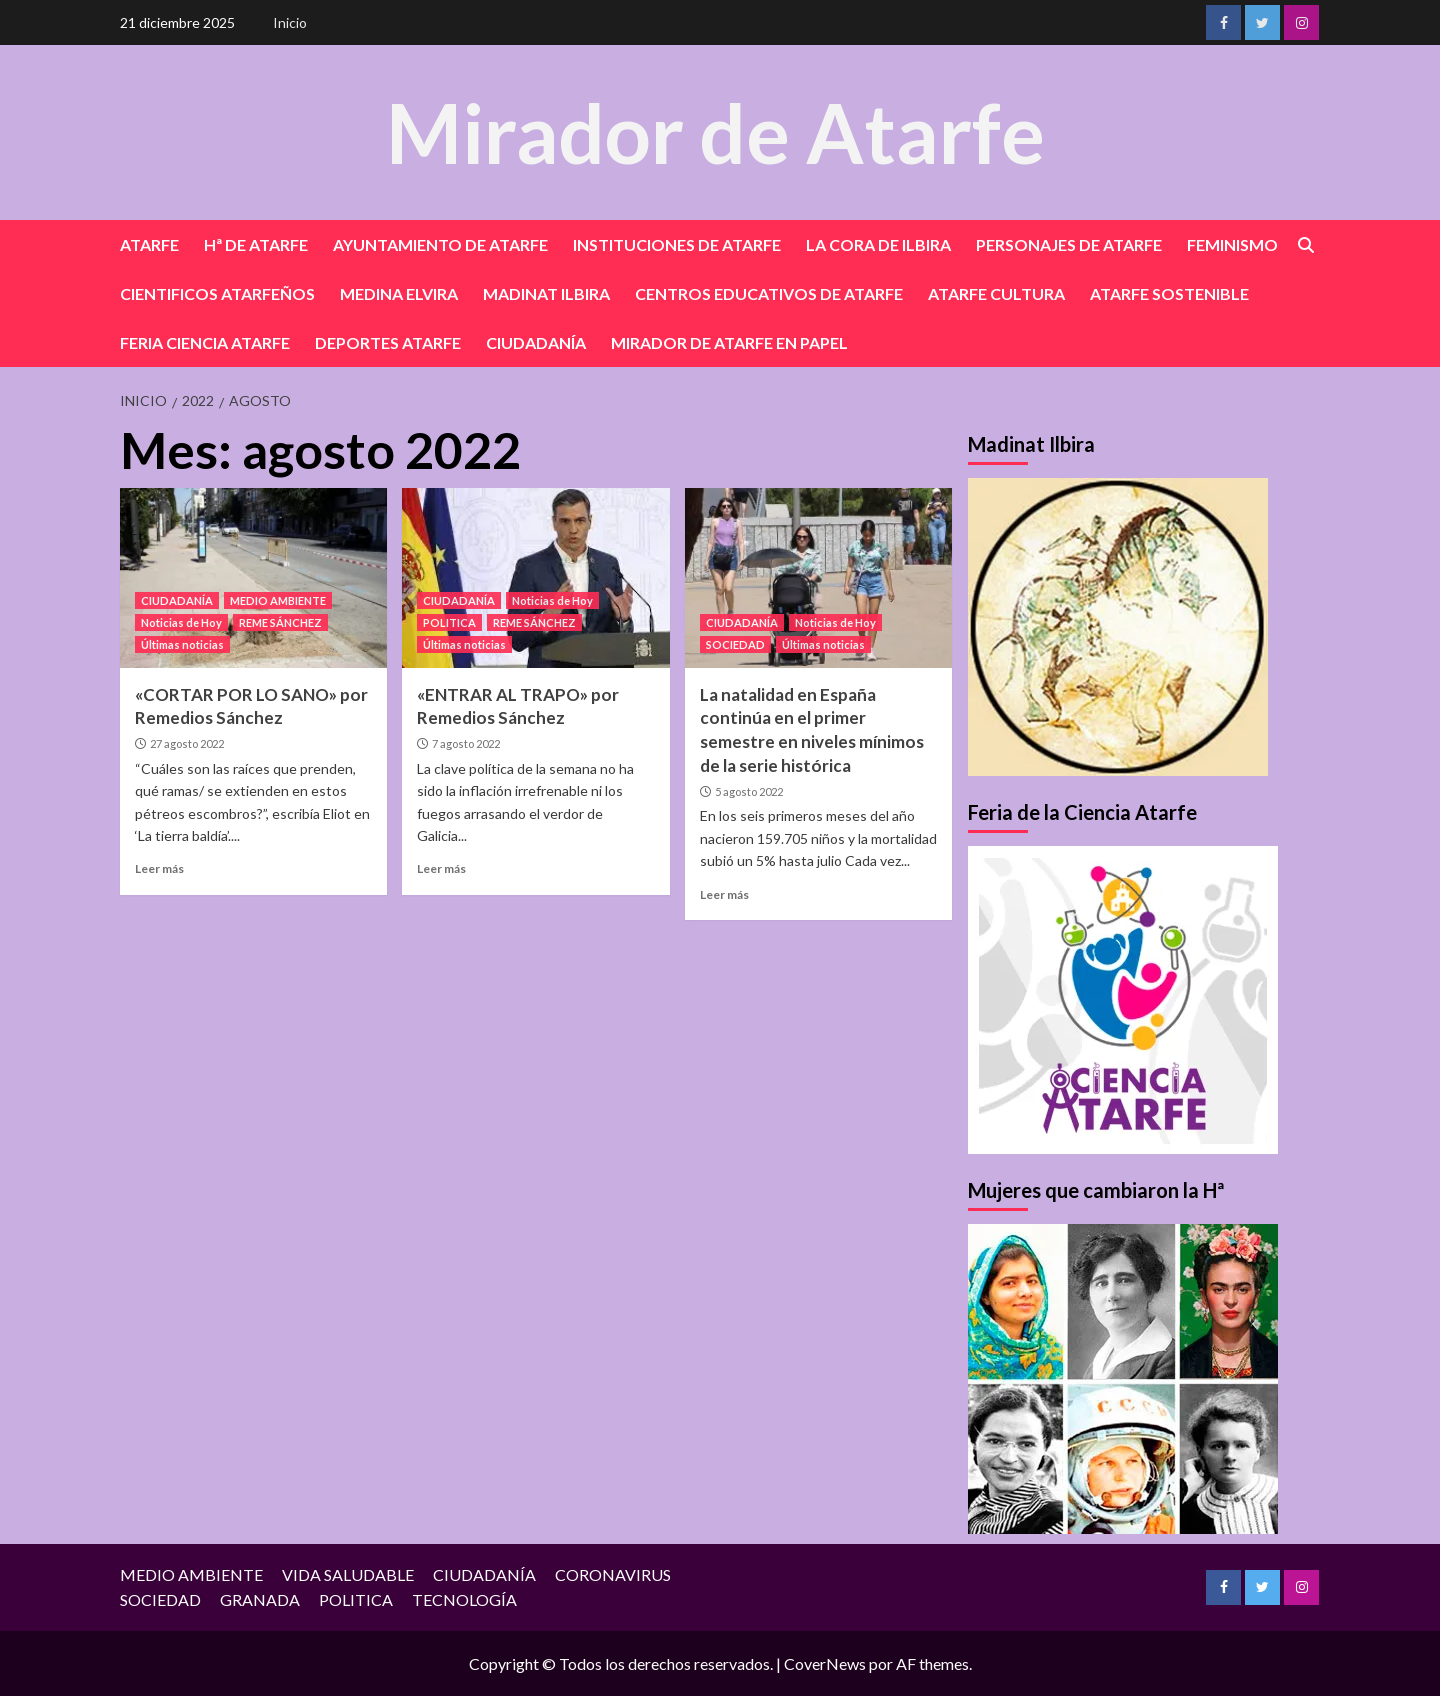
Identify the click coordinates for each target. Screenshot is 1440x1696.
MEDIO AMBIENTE (278, 600)
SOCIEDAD (735, 644)
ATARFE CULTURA (996, 293)
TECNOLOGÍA (464, 1599)
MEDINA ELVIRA (399, 293)
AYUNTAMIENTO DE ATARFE (440, 244)
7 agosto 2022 (466, 743)
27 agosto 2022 (187, 743)
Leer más (159, 868)
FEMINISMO (1232, 244)
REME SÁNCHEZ (280, 622)
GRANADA (260, 1599)
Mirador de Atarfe (715, 131)
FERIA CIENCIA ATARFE (205, 342)
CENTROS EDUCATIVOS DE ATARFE (769, 293)
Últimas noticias (182, 644)
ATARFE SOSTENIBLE (1169, 293)
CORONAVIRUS (613, 1574)
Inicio (290, 22)
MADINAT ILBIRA (546, 293)
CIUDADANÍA (536, 342)
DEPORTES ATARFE (388, 342)
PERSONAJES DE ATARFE (1069, 244)
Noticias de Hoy (181, 622)
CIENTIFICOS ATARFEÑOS (217, 293)
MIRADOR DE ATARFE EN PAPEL (729, 342)
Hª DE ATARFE (256, 244)
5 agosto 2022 (749, 791)
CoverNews (825, 1663)
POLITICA (449, 622)
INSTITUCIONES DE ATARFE (677, 244)
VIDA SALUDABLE (348, 1574)
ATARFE (149, 244)
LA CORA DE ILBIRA (878, 244)
